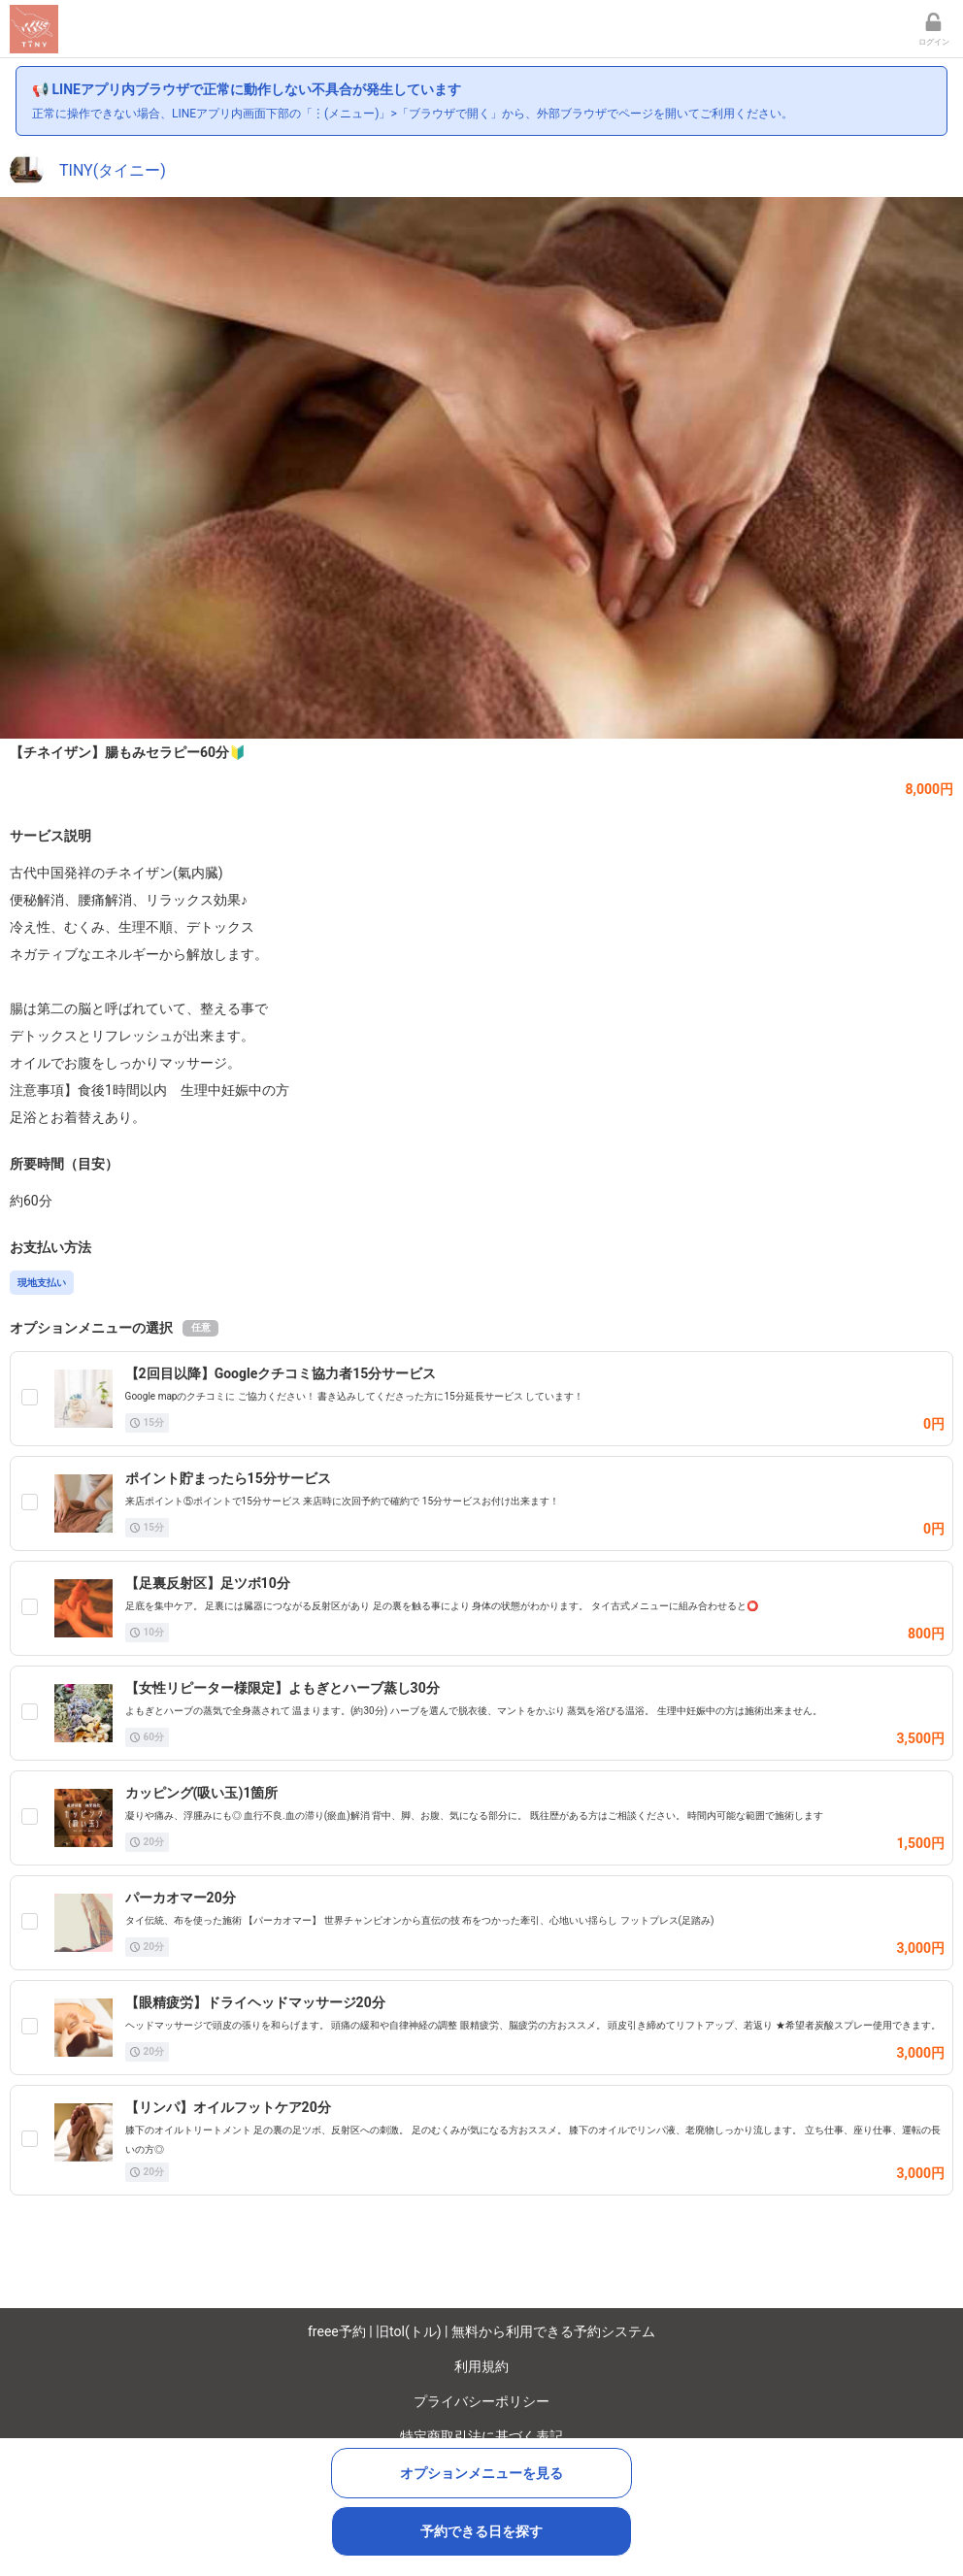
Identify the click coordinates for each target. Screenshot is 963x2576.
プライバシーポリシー (481, 2401)
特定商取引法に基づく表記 (481, 2436)
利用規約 (481, 2366)
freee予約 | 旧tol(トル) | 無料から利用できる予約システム (481, 2331)
